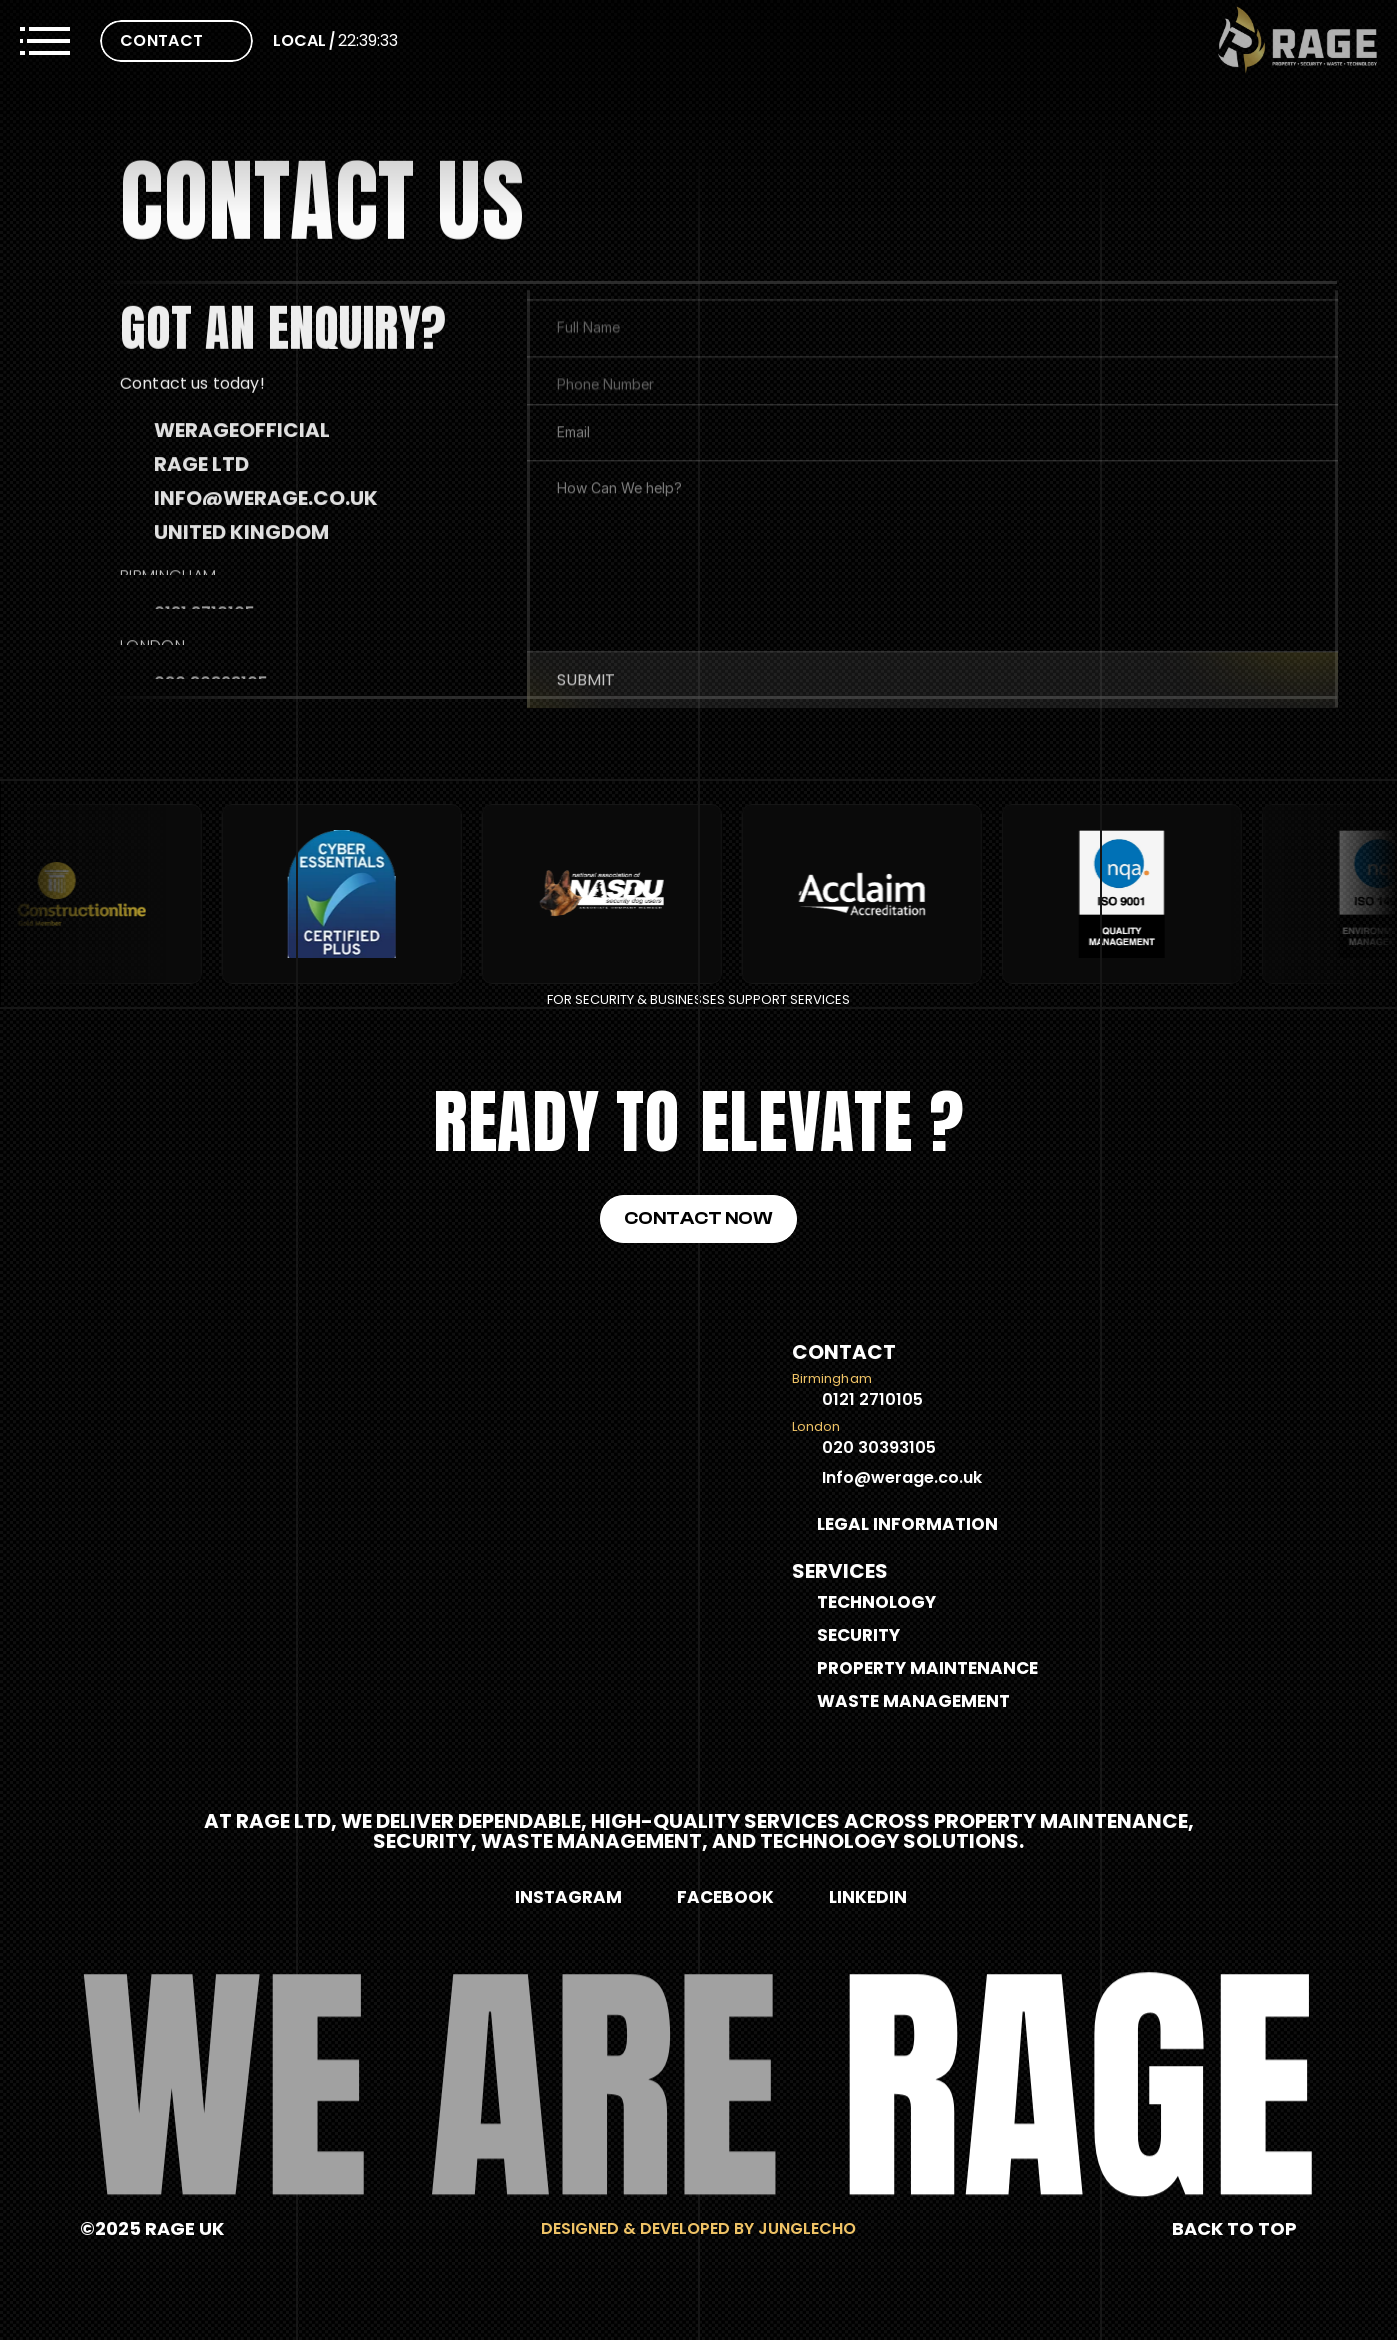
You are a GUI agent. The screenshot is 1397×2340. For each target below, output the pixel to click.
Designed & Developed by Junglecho (698, 2228)
